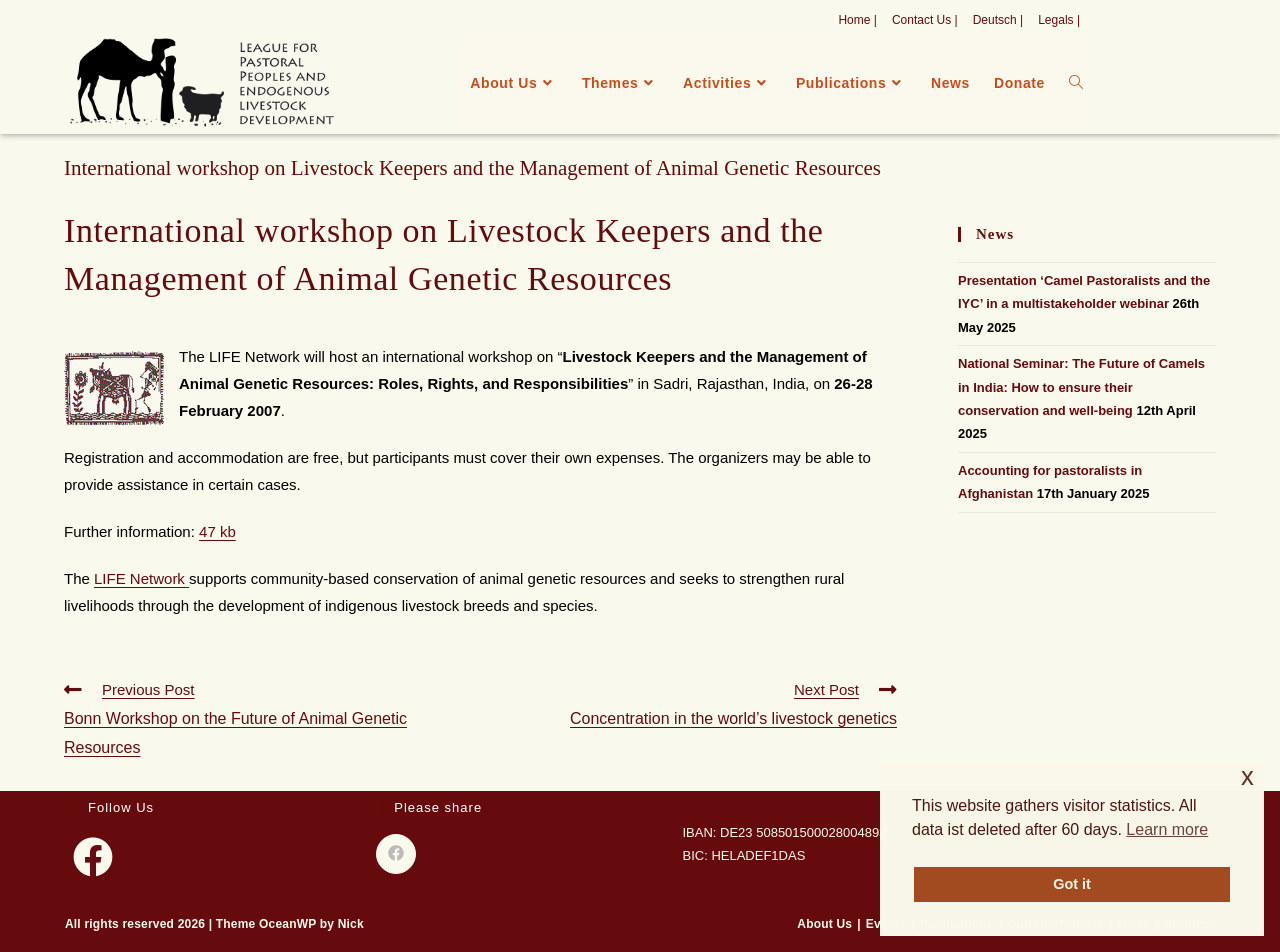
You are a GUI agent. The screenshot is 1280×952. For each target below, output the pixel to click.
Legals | (1059, 20)
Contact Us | (925, 20)
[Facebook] (93, 857)
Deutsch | (998, 20)
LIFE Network (141, 578)
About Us (824, 924)
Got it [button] (1072, 884)
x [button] (1247, 776)
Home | (857, 20)
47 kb (217, 531)
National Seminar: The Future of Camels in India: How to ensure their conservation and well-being (1081, 387)
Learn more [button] (1167, 829)
